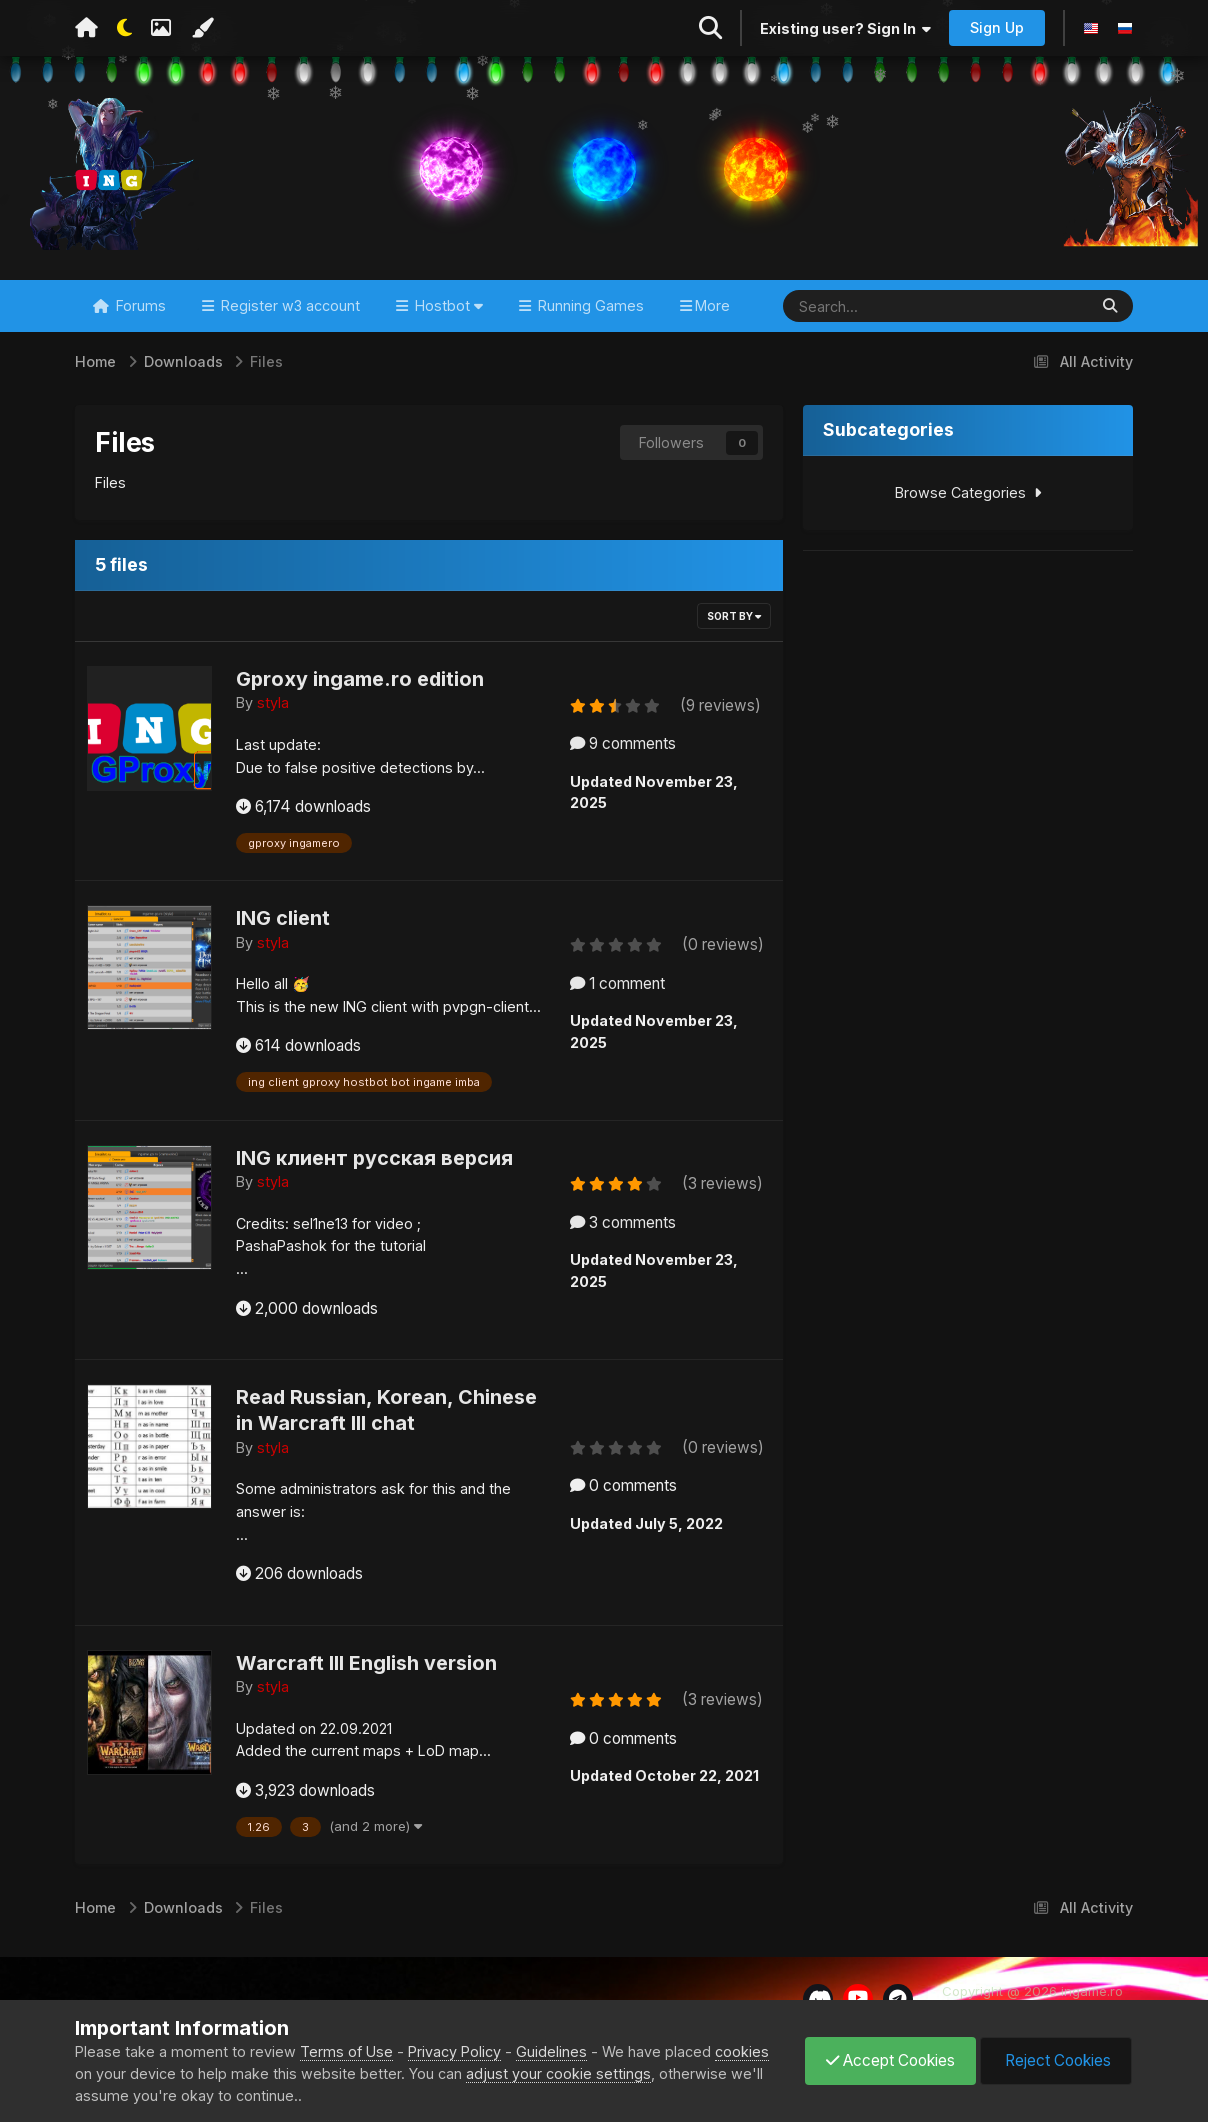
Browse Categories (968, 492)
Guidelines (551, 2051)
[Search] (869, 306)
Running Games (589, 305)
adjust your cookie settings (558, 2073)
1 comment (617, 983)
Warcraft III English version (366, 1663)
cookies (742, 2051)
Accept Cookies (890, 2060)
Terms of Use (346, 2051)
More (712, 305)
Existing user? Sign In (845, 28)
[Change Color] (202, 28)
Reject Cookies (1056, 2060)
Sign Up (997, 27)
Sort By (734, 616)
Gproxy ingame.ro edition (360, 679)
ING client (283, 918)
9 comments (623, 743)
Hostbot (447, 305)
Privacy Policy (454, 2051)
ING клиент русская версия (374, 1158)
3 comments (623, 1222)
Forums (139, 305)
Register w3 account (288, 305)
